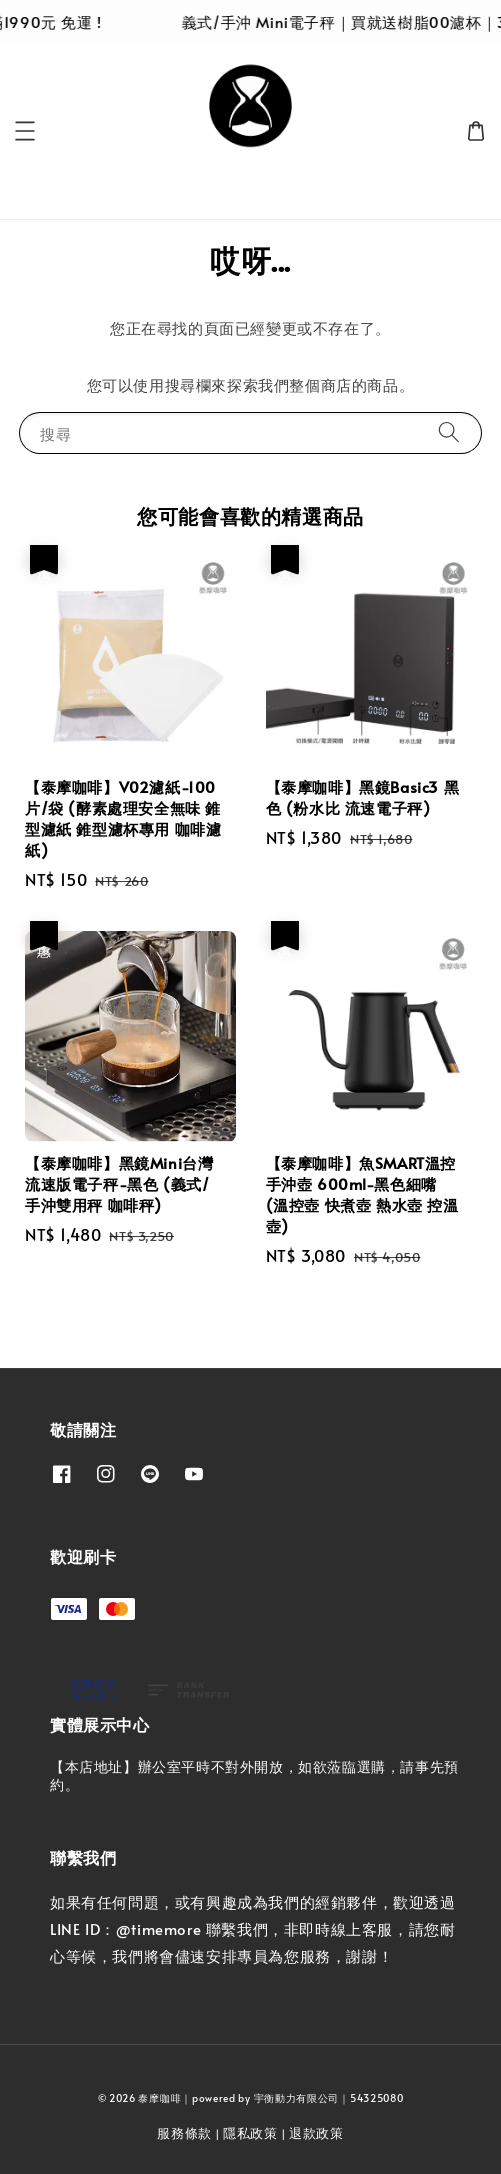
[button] (25, 131)
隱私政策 (250, 2133)
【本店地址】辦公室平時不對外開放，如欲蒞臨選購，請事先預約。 (254, 1775)
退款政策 (316, 2133)
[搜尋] (449, 432)
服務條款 (184, 2133)
